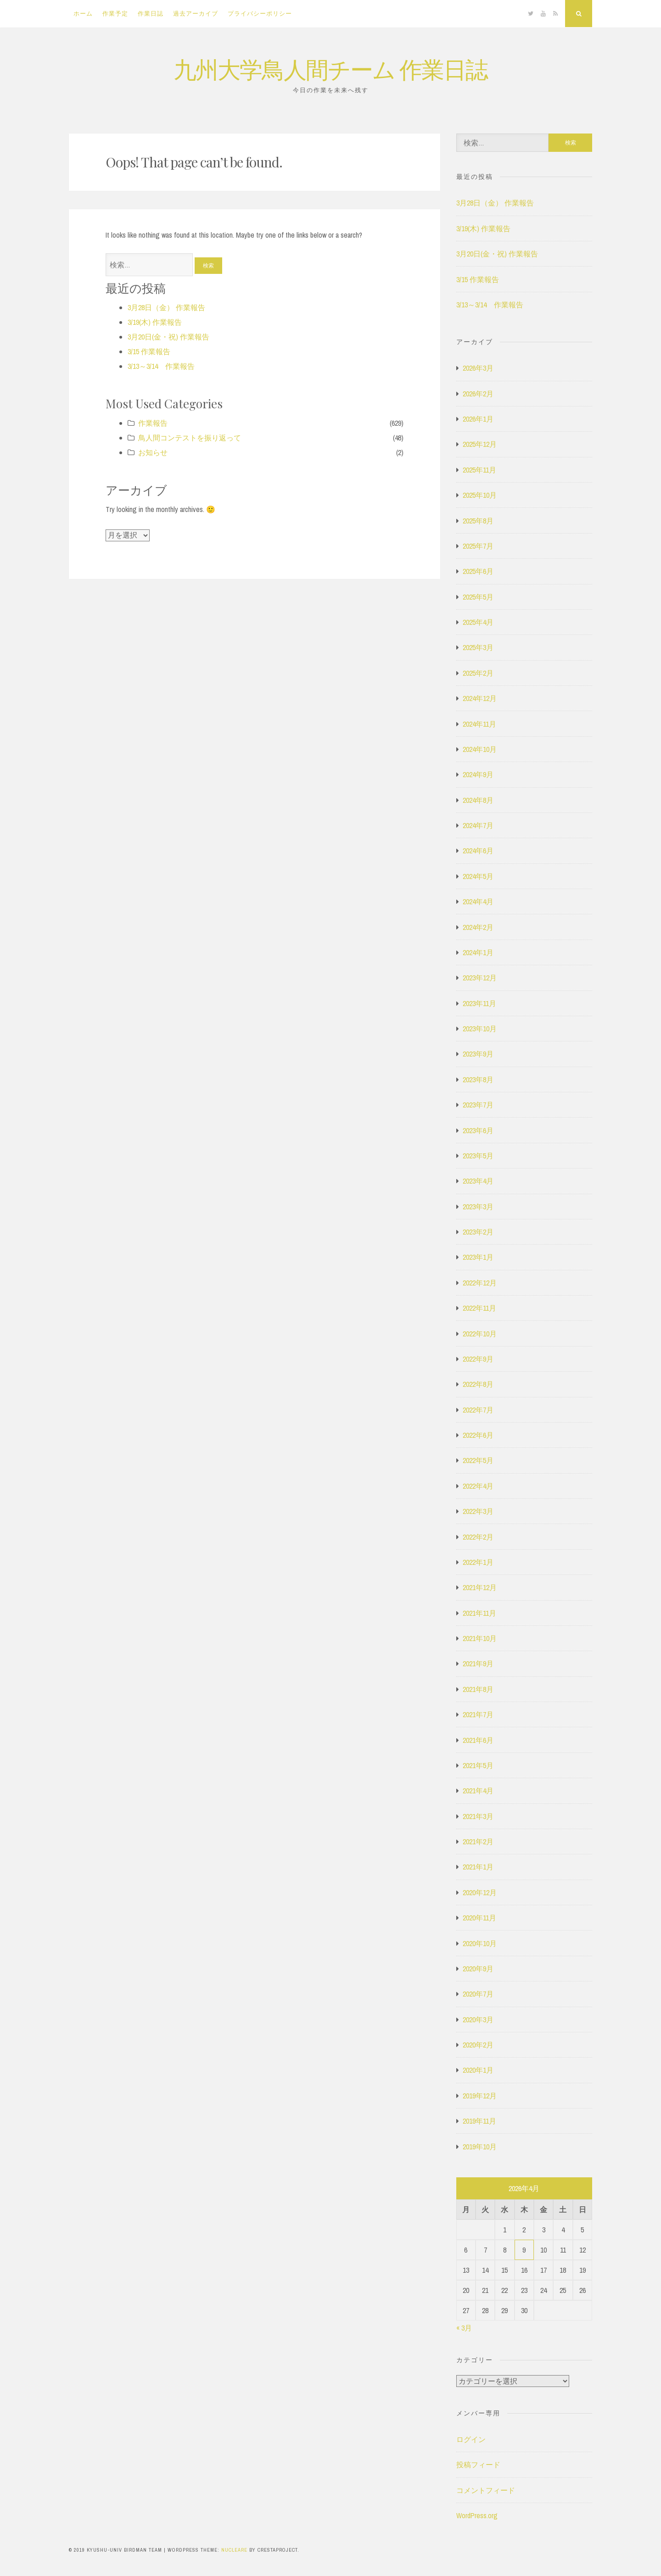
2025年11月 (479, 470)
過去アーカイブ (195, 13)
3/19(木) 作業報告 (155, 322)
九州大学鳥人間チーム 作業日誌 (330, 68)
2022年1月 (478, 1562)
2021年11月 (479, 1613)
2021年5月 (478, 1765)
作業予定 (115, 13)
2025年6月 (478, 571)
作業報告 (153, 423)
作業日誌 (150, 13)
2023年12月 (480, 978)
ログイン (471, 2439)
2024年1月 (478, 952)
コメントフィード (485, 2490)
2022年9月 (478, 1359)
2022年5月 (478, 1460)
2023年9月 (478, 1054)
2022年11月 (479, 1308)
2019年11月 (479, 2121)
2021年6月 (478, 1740)
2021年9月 (478, 1663)
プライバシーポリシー (260, 13)
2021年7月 (478, 1714)
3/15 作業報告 (149, 351)
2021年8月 (478, 1689)
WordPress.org (477, 2515)
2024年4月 (478, 901)
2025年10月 (480, 495)
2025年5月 (478, 597)
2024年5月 (478, 876)
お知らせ (153, 452)
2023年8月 (478, 1079)
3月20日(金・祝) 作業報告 (168, 337)
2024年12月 (480, 698)
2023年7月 (478, 1105)
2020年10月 (480, 1943)
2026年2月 (478, 394)
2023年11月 (479, 1003)
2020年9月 (478, 1969)
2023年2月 (478, 1232)
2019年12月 (480, 2096)
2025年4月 (478, 622)
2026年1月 (478, 419)
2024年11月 (479, 724)
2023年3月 (478, 1207)
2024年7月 (478, 825)
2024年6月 (478, 851)
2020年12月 (480, 1892)
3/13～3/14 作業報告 (161, 366)
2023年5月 (478, 1156)
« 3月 (464, 2328)
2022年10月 (480, 1334)
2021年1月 (478, 1867)
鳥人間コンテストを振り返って (189, 438)
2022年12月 (480, 1283)
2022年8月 (478, 1384)
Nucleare (234, 2550)
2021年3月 (478, 1816)
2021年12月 (480, 1587)
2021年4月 (478, 1791)
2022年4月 (478, 1486)
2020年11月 (479, 1918)
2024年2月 (478, 927)
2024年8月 (478, 800)
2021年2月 (478, 1841)
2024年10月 (480, 749)
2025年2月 (478, 673)
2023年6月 (478, 1130)
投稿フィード (478, 2464)
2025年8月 (478, 521)
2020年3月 (478, 2019)
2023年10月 (480, 1029)
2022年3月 (478, 1511)
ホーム (83, 13)
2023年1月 (478, 1257)
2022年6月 (478, 1435)
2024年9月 (478, 774)
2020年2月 (478, 2045)
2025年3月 (478, 647)
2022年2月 (478, 1537)
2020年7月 (478, 1994)
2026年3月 (478, 368)
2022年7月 (478, 1410)
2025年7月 (478, 546)
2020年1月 (478, 2070)
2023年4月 (478, 1181)
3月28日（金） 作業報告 (166, 307)
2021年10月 (480, 1638)
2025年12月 (480, 444)
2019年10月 (480, 2147)
